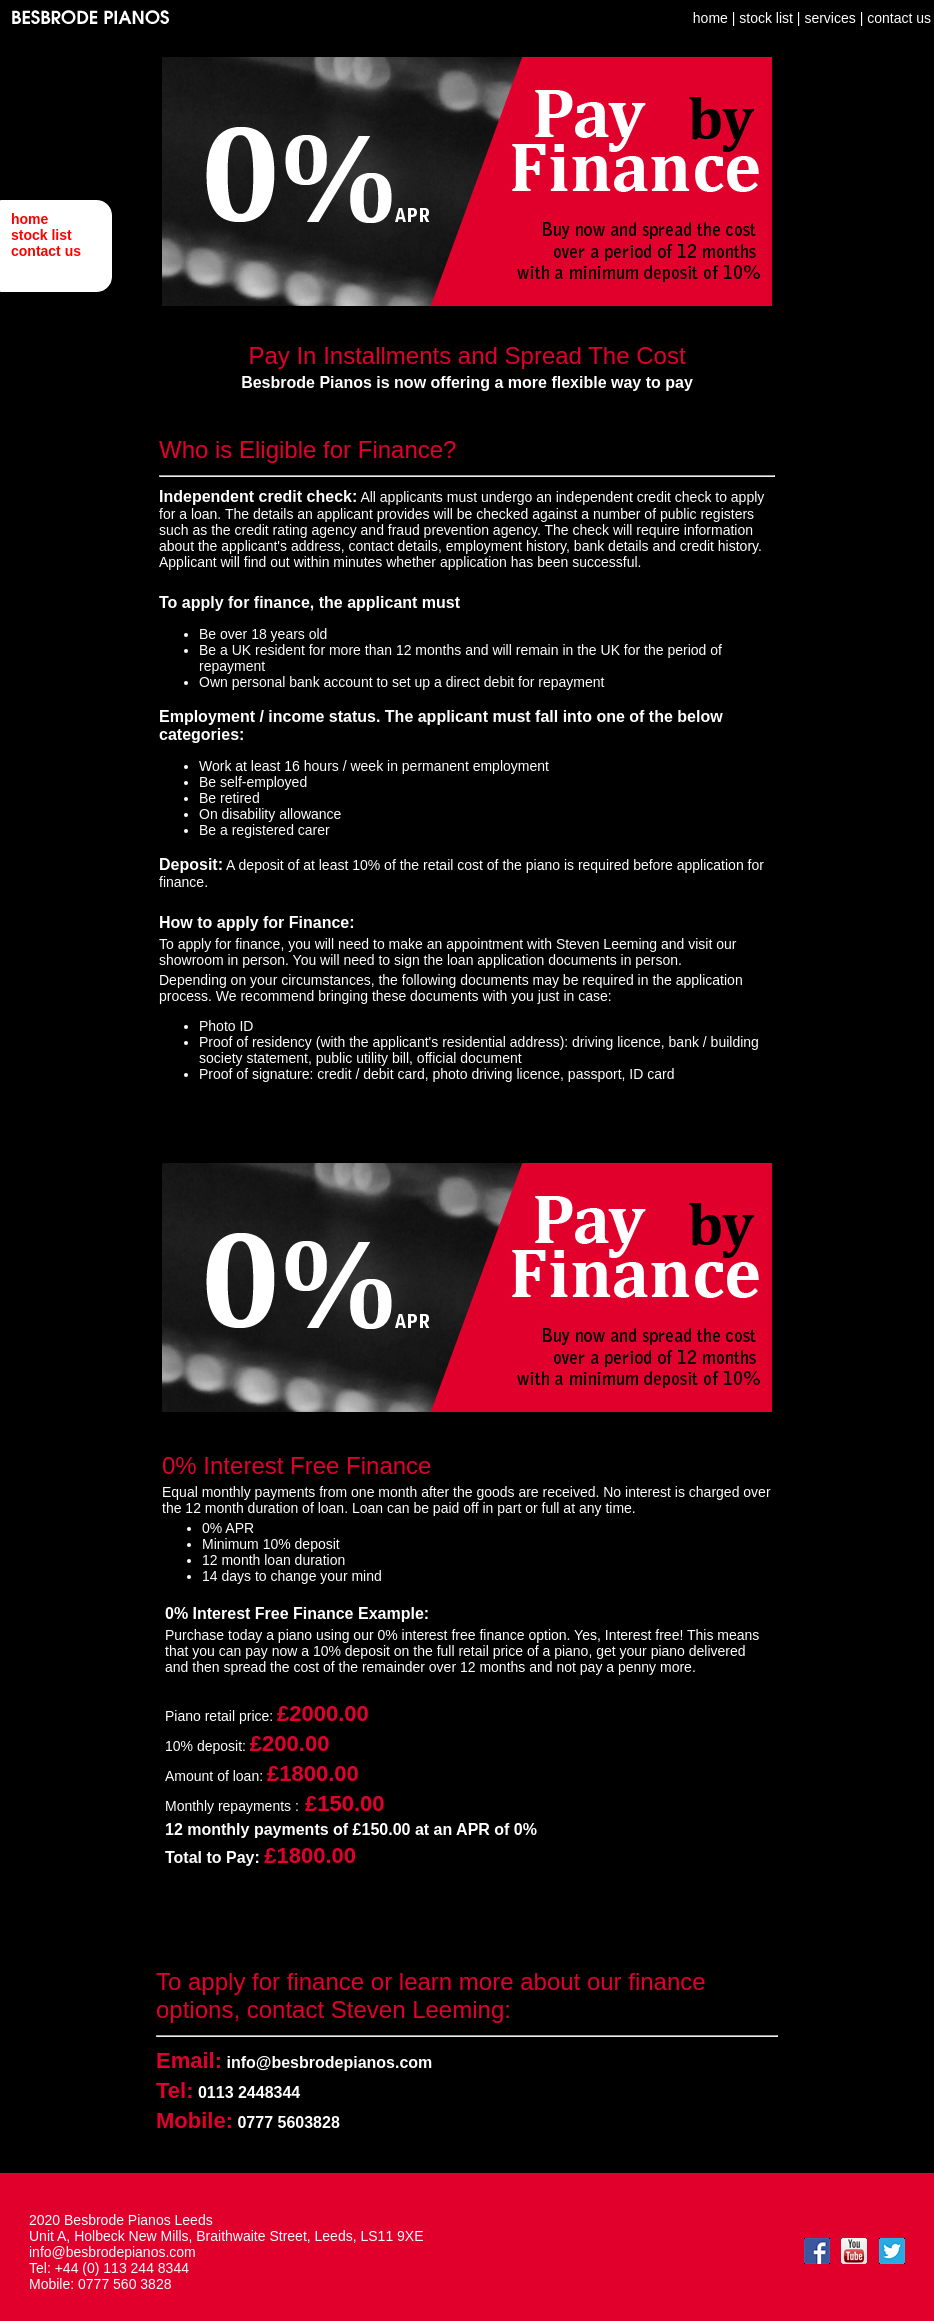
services (829, 18)
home (29, 219)
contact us (46, 251)
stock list (41, 235)
